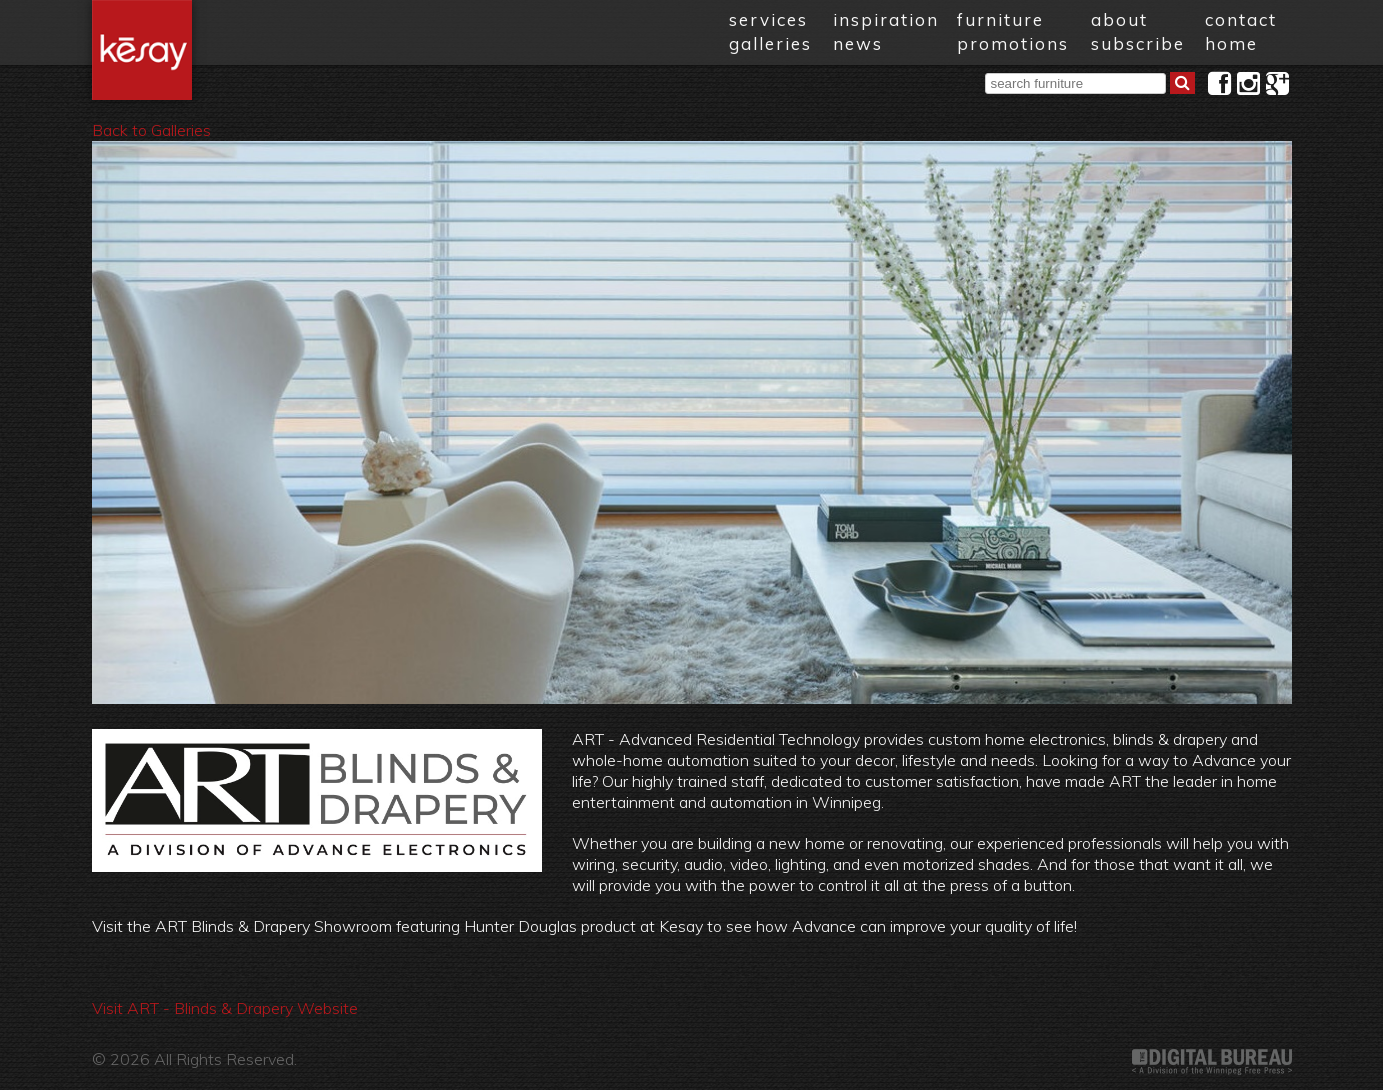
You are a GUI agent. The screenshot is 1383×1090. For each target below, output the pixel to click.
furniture (1000, 19)
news (858, 43)
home (1231, 43)
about (1119, 19)
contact (1241, 19)
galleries (770, 43)
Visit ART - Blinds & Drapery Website (225, 1008)
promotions (1013, 43)
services (768, 19)
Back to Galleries (151, 130)
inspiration (886, 19)
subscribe (1138, 43)
